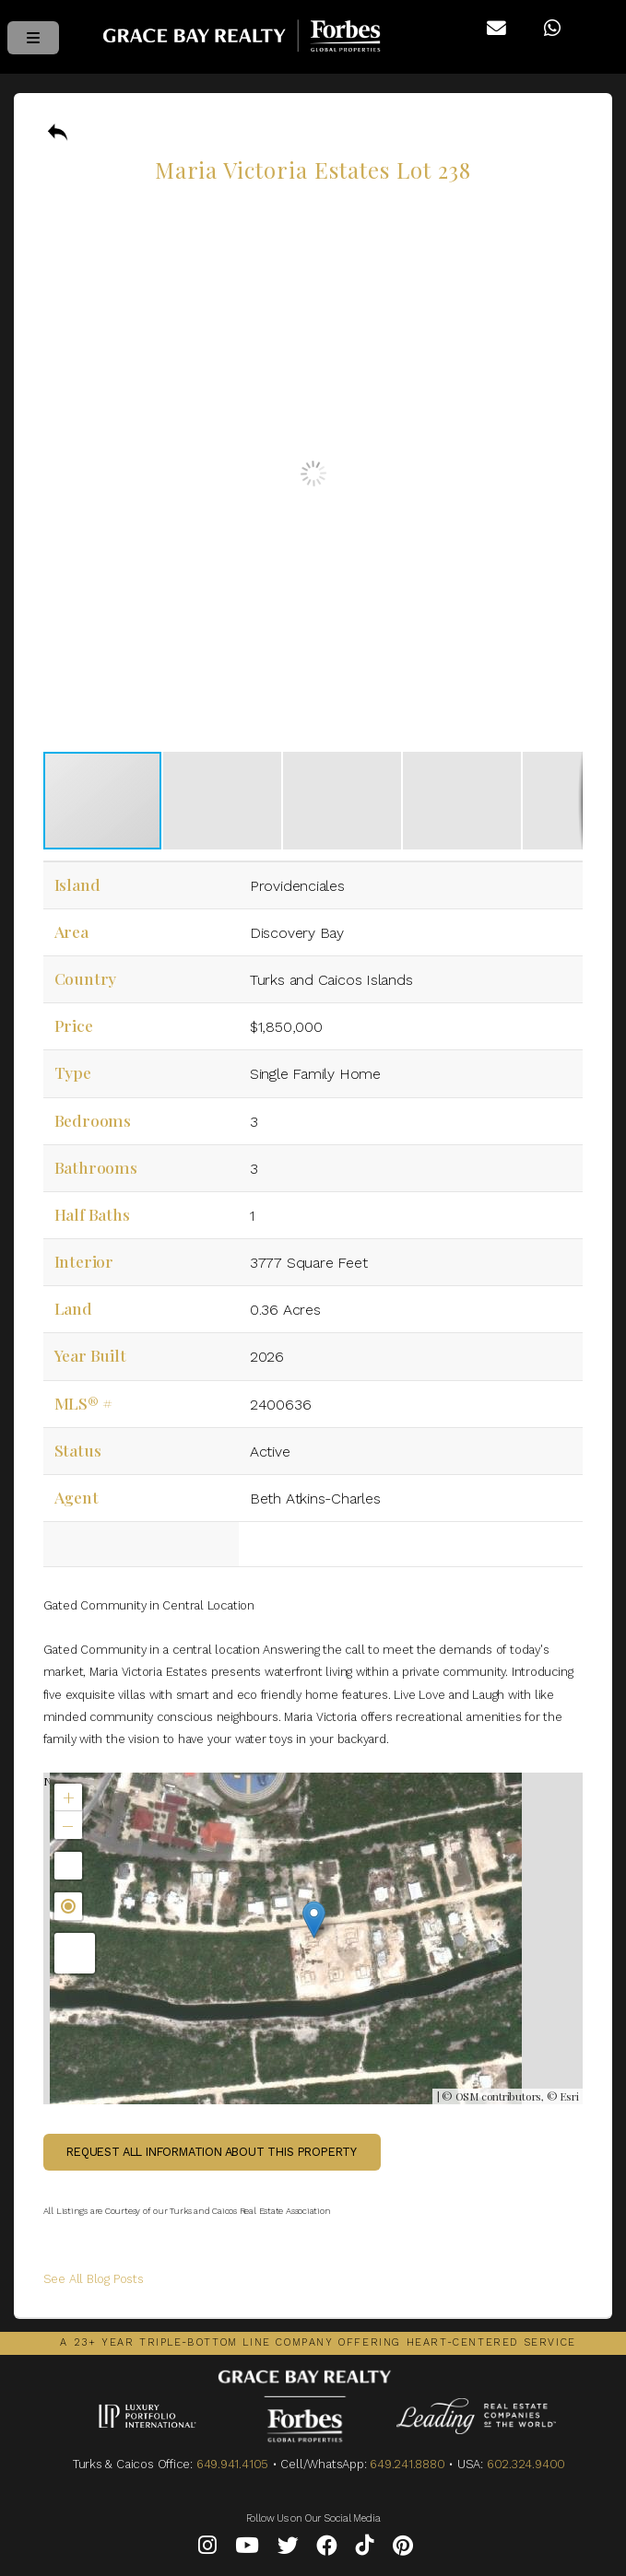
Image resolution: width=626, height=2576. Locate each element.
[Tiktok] (365, 2549)
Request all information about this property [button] (211, 2152)
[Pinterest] (403, 2549)
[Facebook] (326, 2549)
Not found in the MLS (311, 1938)
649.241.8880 (407, 2464)
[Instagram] (207, 2549)
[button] (566, 213)
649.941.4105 (232, 2464)
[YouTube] (247, 2549)
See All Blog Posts (93, 2279)
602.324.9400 (526, 2464)
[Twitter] (288, 2549)
